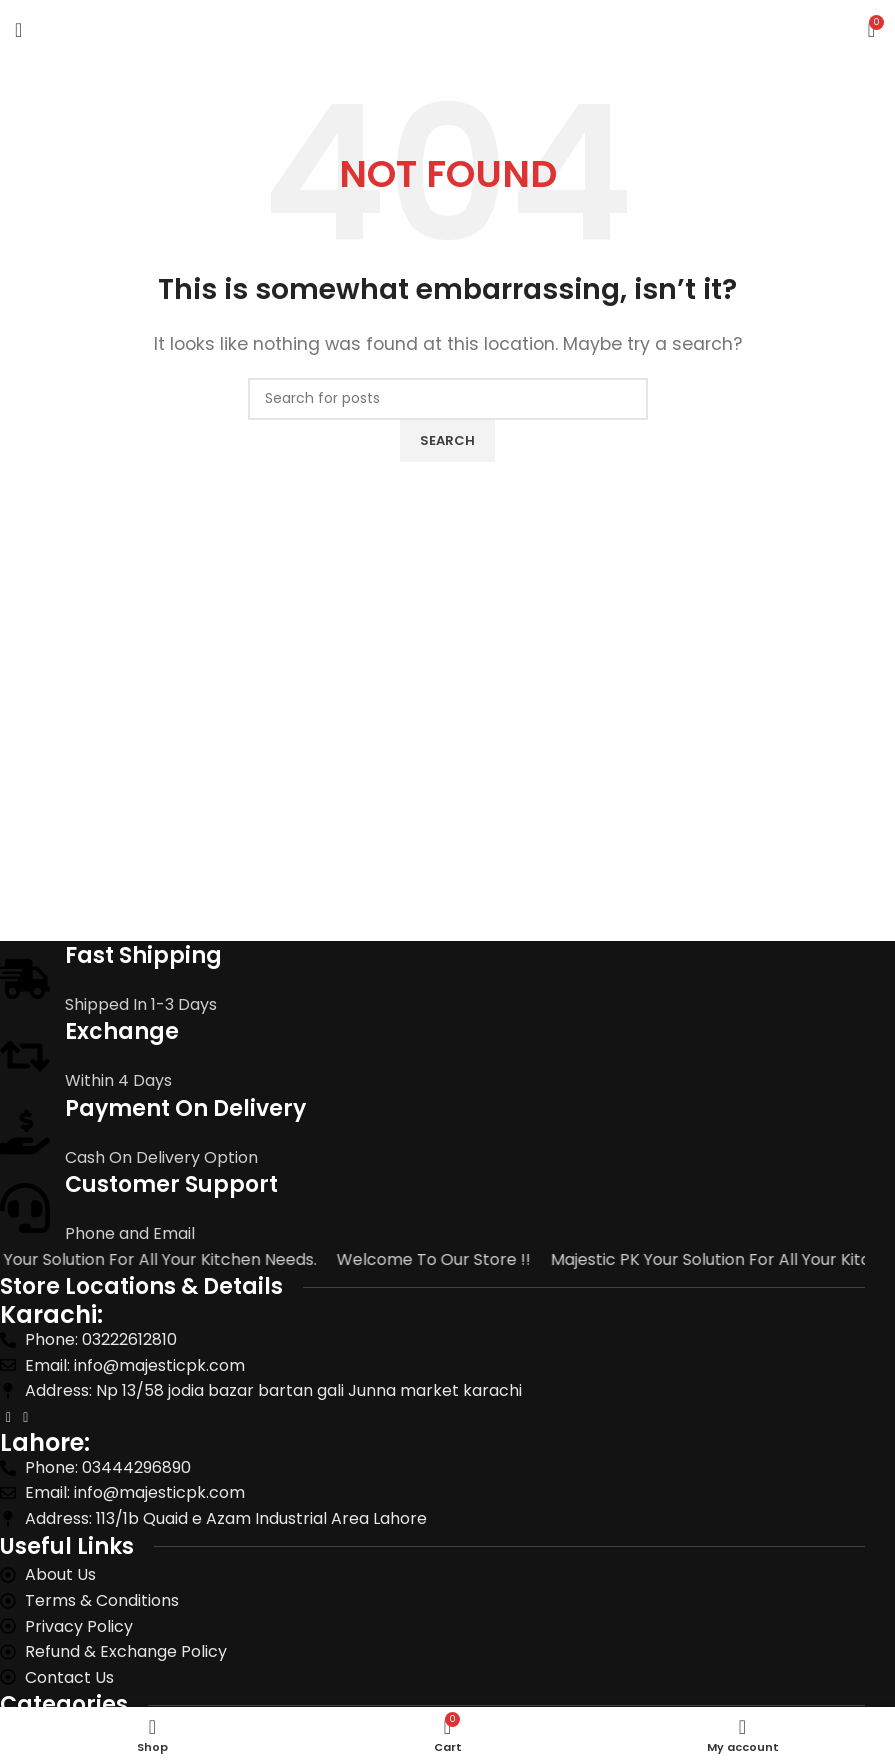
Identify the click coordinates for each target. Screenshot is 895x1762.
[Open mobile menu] (18, 30)
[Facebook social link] (8, 1417)
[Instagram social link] (25, 1417)
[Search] (448, 399)
